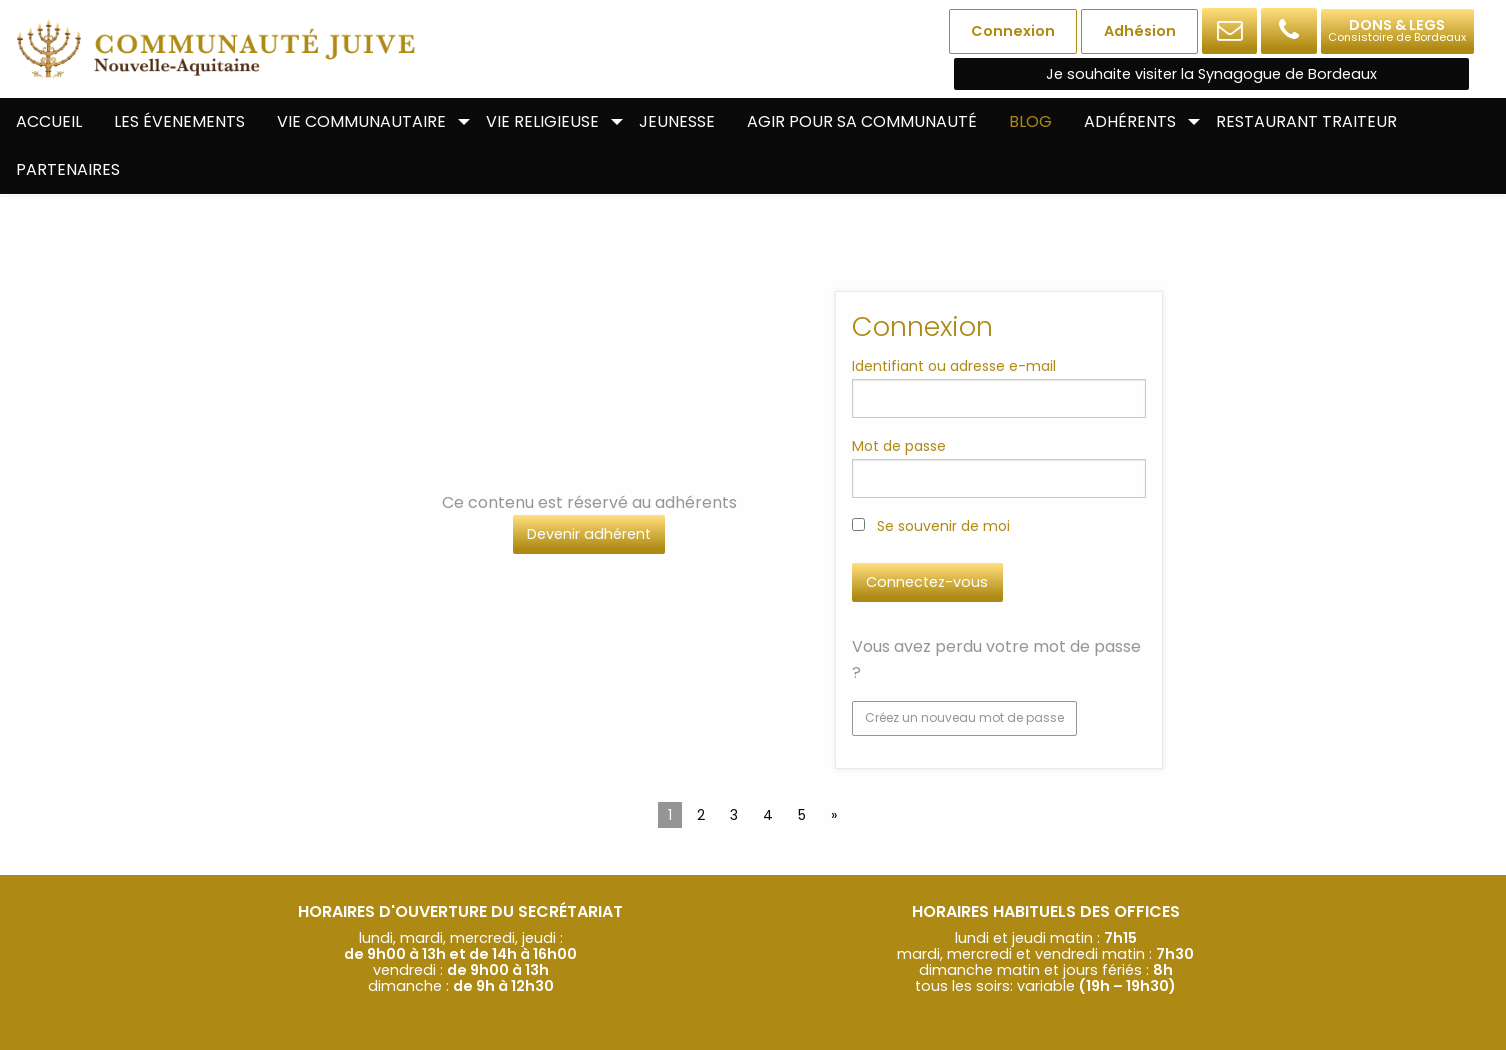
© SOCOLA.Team (753, 1033)
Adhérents (1130, 121)
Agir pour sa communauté (862, 121)
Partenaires (68, 169)
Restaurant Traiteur (1306, 121)
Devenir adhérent (589, 534)
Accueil (49, 121)
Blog (1030, 121)
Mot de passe (899, 446)
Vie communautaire (361, 121)
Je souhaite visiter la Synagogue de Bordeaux (1211, 74)
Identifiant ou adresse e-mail (954, 366)
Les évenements (179, 121)
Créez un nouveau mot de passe (964, 717)
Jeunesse (677, 121)
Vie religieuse (542, 121)
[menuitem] (49, 122)
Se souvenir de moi (931, 526)
